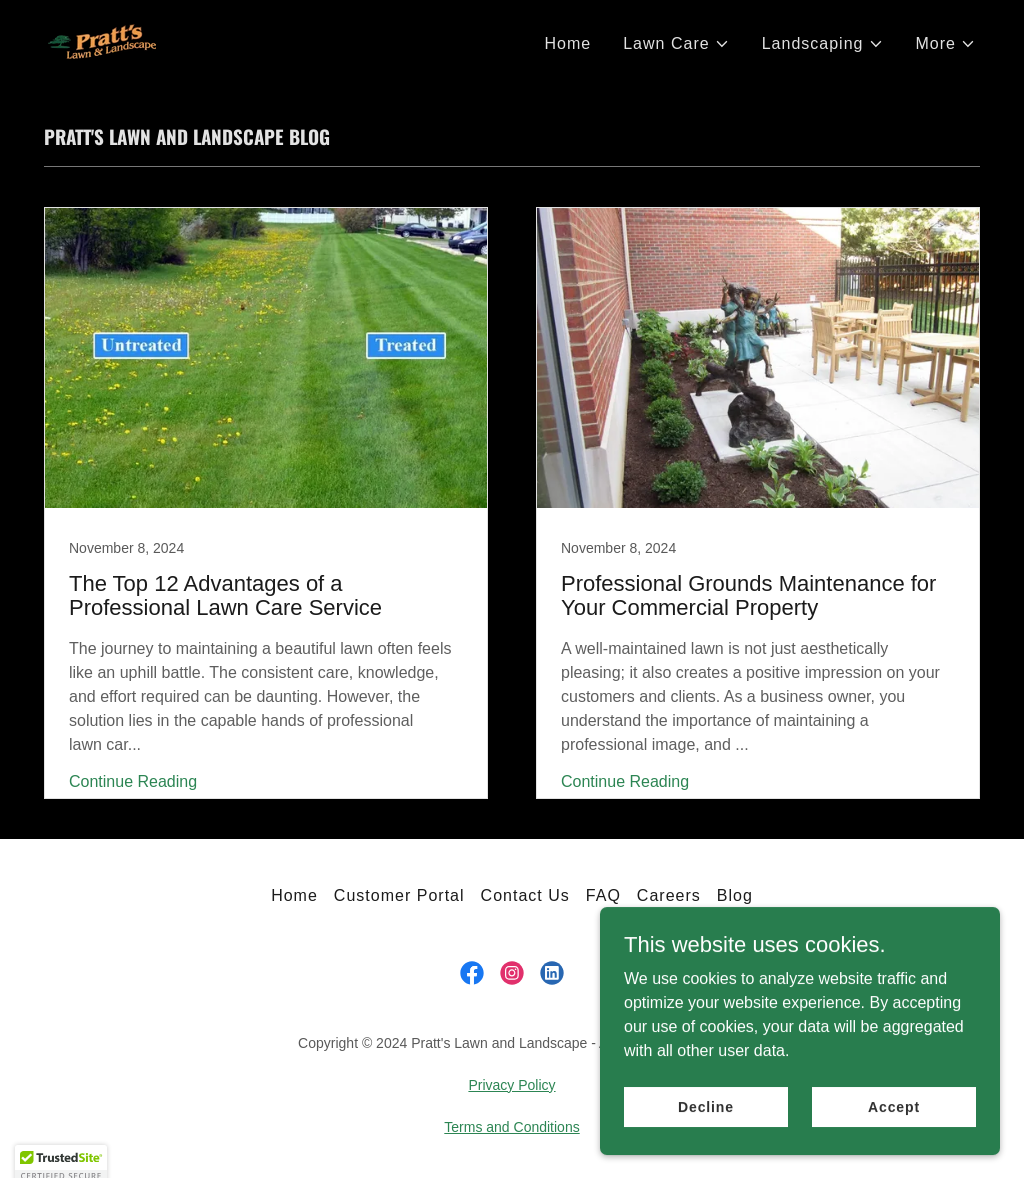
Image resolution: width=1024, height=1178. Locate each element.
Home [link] (567, 43)
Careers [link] (669, 895)
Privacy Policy (511, 1085)
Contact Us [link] (525, 895)
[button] (676, 44)
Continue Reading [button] (133, 781)
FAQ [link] (603, 895)
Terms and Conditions (511, 1127)
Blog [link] (735, 895)
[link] (102, 40)
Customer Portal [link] (399, 895)
